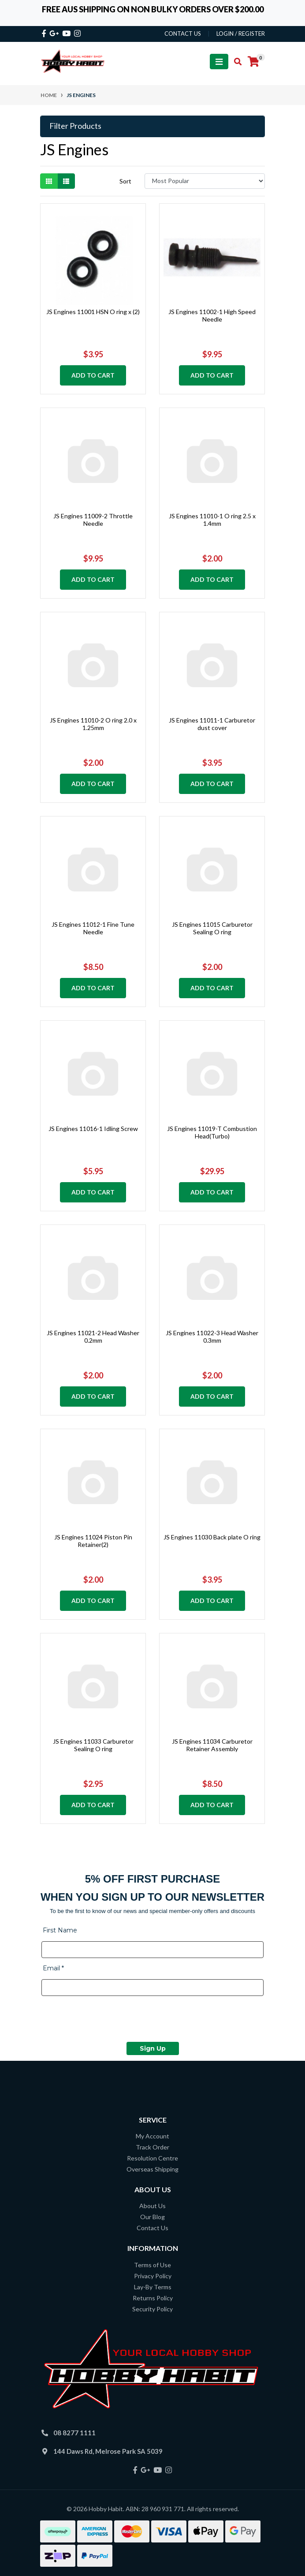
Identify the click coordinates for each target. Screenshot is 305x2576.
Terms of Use (152, 2265)
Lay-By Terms (152, 2287)
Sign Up (153, 2048)
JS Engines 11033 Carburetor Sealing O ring (93, 1744)
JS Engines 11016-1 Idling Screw (93, 1128)
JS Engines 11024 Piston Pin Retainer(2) (93, 1540)
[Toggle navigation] (219, 61)
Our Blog (152, 2216)
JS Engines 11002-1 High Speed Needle (212, 315)
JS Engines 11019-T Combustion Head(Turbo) (212, 1132)
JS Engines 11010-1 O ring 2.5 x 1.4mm (212, 519)
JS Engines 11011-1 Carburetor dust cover (212, 723)
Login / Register (240, 33)
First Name (60, 1930)
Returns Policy (153, 2298)
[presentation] (108, 2020)
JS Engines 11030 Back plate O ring (212, 1537)
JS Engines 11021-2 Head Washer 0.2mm (93, 1336)
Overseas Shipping (152, 2169)
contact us (182, 33)
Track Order (152, 2147)
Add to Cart (93, 375)
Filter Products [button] (75, 126)
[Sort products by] (205, 181)
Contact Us (152, 2228)
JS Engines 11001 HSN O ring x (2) (93, 311)
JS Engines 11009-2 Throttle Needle (93, 519)
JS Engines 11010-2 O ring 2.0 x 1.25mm (93, 723)
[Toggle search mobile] (235, 62)
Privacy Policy (152, 2276)
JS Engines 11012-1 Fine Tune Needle (93, 928)
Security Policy (152, 2309)
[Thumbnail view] (49, 181)
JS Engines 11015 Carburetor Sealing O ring (212, 928)
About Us (152, 2205)
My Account (152, 2136)
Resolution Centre (152, 2158)
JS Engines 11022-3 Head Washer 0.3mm (212, 1336)
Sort (125, 181)
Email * (53, 1968)
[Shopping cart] (253, 62)
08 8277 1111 (74, 2433)
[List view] (66, 181)
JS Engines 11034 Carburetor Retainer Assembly (212, 1744)
